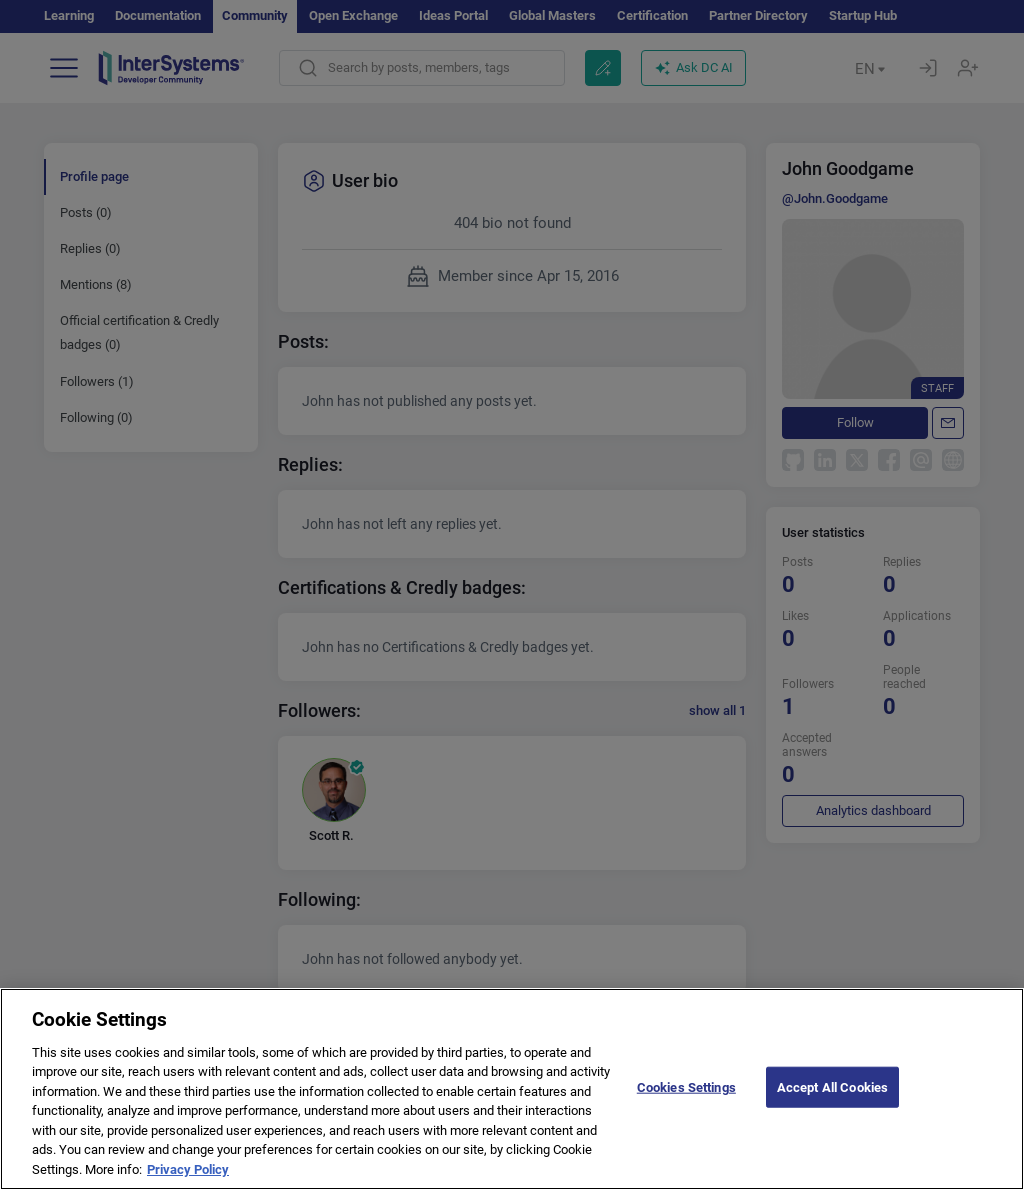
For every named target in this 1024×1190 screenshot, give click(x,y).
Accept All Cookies (832, 1104)
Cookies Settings (686, 1104)
